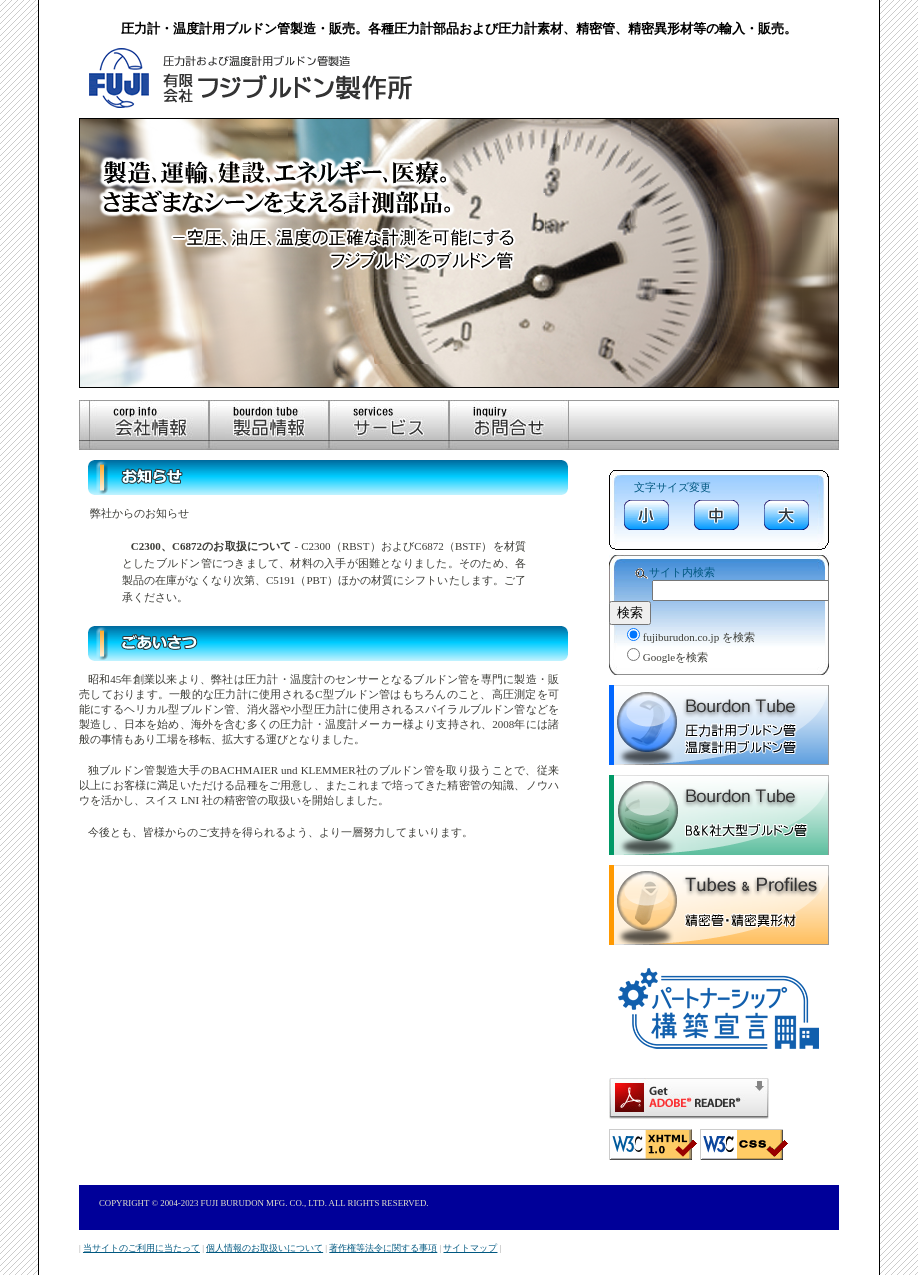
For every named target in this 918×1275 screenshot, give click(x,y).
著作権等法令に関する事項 (383, 1248)
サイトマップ (470, 1248)
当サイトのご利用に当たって (141, 1248)
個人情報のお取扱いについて (264, 1248)
